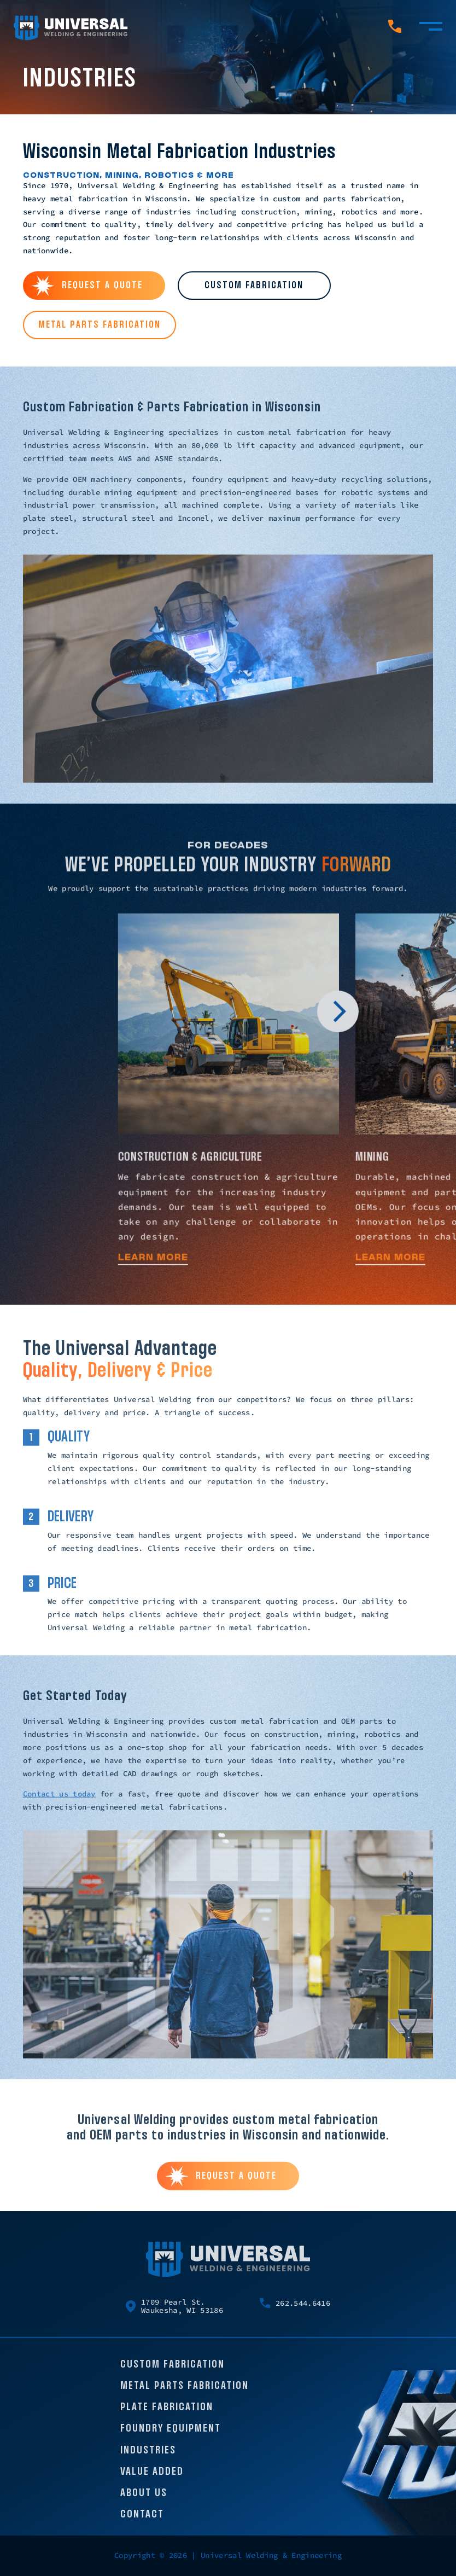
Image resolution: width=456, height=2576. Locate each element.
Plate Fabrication (166, 2414)
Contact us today (59, 1800)
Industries (148, 2457)
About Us (143, 2500)
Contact (142, 2521)
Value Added (152, 2478)
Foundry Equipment (170, 2435)
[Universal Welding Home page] (71, 28)
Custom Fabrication (172, 2371)
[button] (338, 1020)
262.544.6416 (295, 2310)
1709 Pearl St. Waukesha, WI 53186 (174, 2313)
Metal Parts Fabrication (184, 2393)
